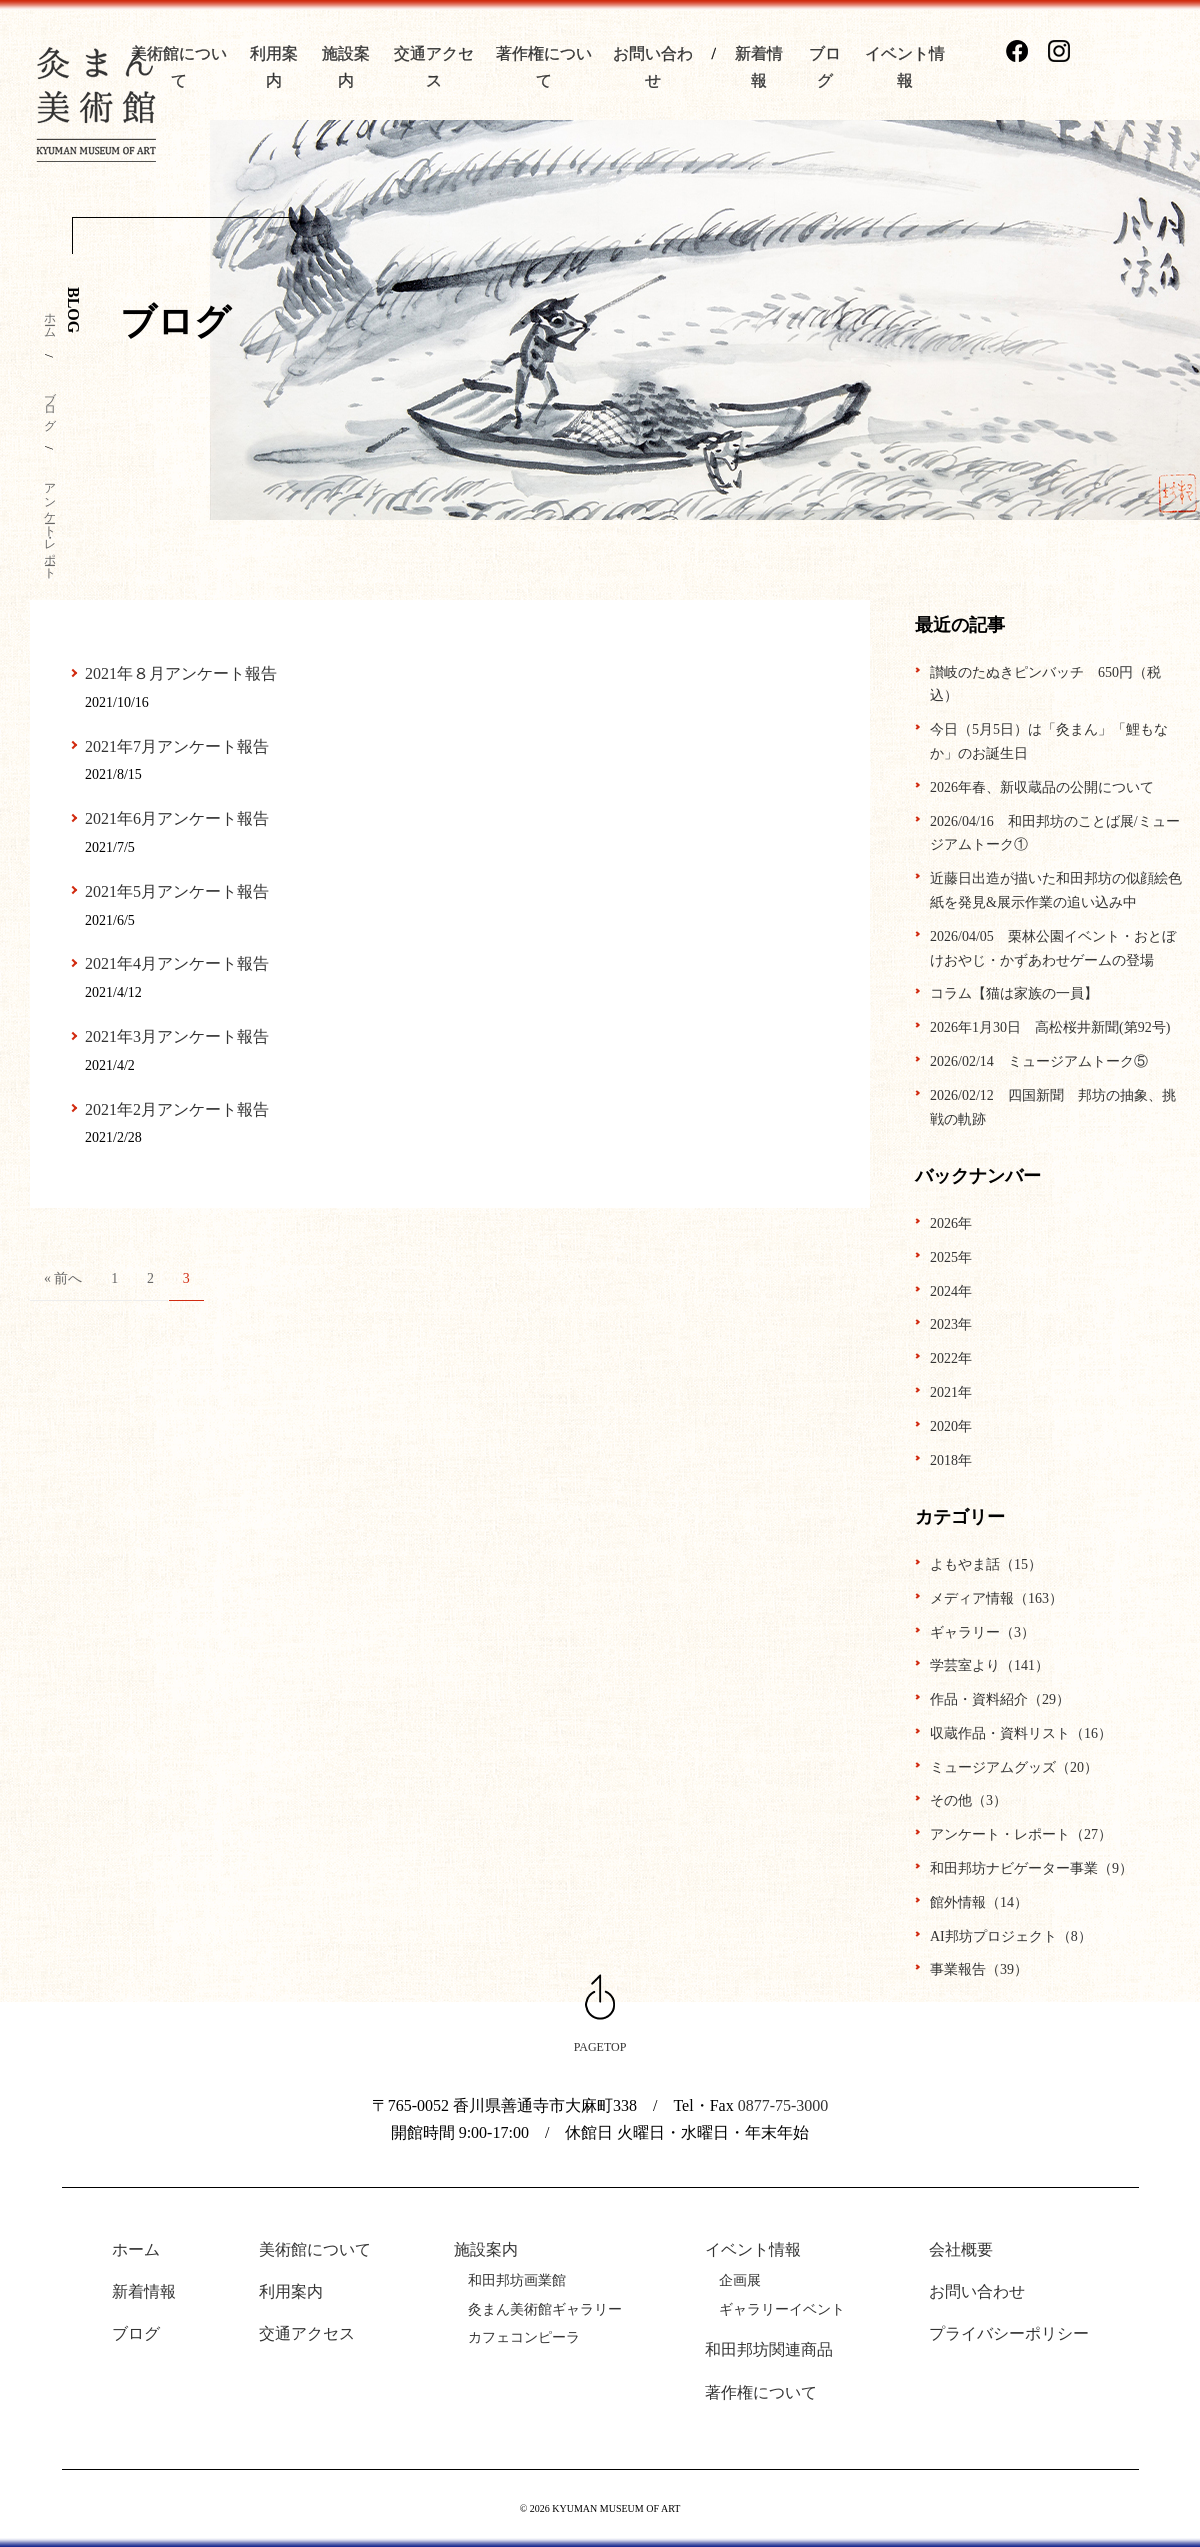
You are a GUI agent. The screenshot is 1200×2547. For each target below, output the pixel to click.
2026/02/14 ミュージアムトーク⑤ (1039, 1061)
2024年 (951, 1291)
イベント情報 (753, 2249)
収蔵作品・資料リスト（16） (1021, 1733)
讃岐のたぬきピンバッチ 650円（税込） (1045, 684)
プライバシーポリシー (1009, 2333)
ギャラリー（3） (982, 1632)
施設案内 (486, 2249)
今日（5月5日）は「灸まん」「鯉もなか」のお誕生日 (1049, 741)
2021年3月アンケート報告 (177, 1036)
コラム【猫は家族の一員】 (1014, 993)
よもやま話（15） (986, 1564)
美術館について (315, 2249)
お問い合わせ (977, 2291)
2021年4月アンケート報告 (177, 963)
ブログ (50, 404)
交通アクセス (307, 2333)
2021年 (951, 1392)
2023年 (951, 1324)
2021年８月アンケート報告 (181, 673)
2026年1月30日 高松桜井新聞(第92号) (1050, 1027)
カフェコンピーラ (524, 2337)
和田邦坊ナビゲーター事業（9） (1031, 1868)
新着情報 (144, 2291)
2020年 (951, 1426)
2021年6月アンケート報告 (177, 818)
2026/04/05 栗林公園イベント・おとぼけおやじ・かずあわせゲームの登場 (1053, 948)
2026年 (951, 1223)
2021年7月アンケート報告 (177, 746)
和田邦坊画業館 (517, 2280)
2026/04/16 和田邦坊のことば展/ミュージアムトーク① (1055, 833)
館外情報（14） (979, 1902)
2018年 (951, 1460)
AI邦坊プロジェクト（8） (1011, 1936)
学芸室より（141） (989, 1665)
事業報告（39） (979, 1969)
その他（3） (968, 1800)
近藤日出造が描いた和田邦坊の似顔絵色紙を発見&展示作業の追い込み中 (1056, 890)
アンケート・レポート (50, 524)
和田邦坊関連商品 (769, 2349)
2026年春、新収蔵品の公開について (1042, 787)
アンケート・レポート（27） (1021, 1834)
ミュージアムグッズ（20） (1014, 1767)
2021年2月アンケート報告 (177, 1109)
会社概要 (961, 2249)
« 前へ (63, 1278)
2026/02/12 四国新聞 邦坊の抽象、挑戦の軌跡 (1053, 1107)
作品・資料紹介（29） (1000, 1699)
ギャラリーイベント (782, 2309)
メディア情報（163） (996, 1598)
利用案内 (291, 2291)
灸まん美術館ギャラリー (545, 2309)
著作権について (761, 2392)
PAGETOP (600, 2047)
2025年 (951, 1257)
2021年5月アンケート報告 (177, 891)
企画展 (740, 2280)
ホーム (50, 319)
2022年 (951, 1358)
